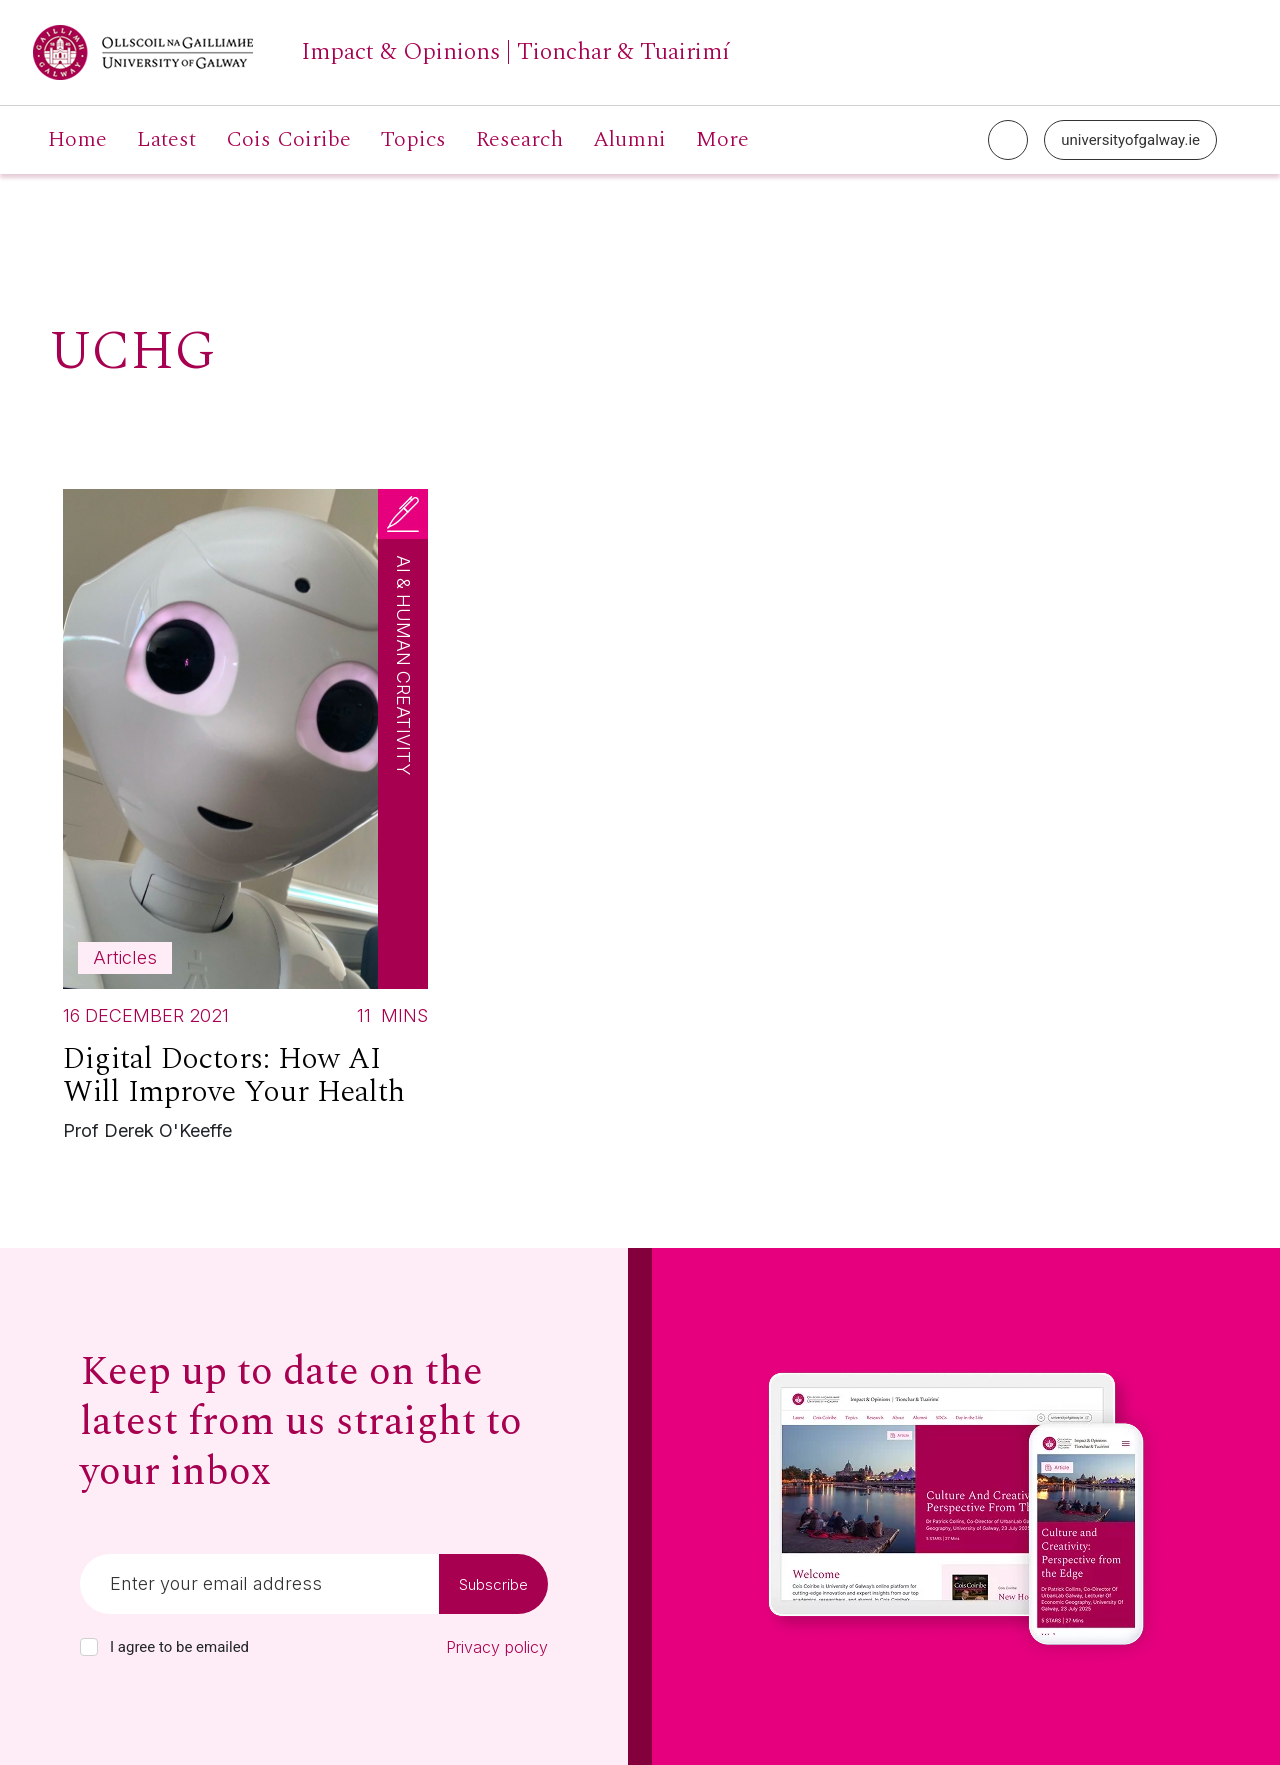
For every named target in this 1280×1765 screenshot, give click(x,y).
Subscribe (493, 1584)
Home (77, 140)
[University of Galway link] (381, 52)
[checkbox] (89, 1647)
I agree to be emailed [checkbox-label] (179, 1647)
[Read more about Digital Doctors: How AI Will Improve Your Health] (245, 820)
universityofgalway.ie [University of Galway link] (1130, 140)
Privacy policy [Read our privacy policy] (497, 1647)
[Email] (259, 1584)
